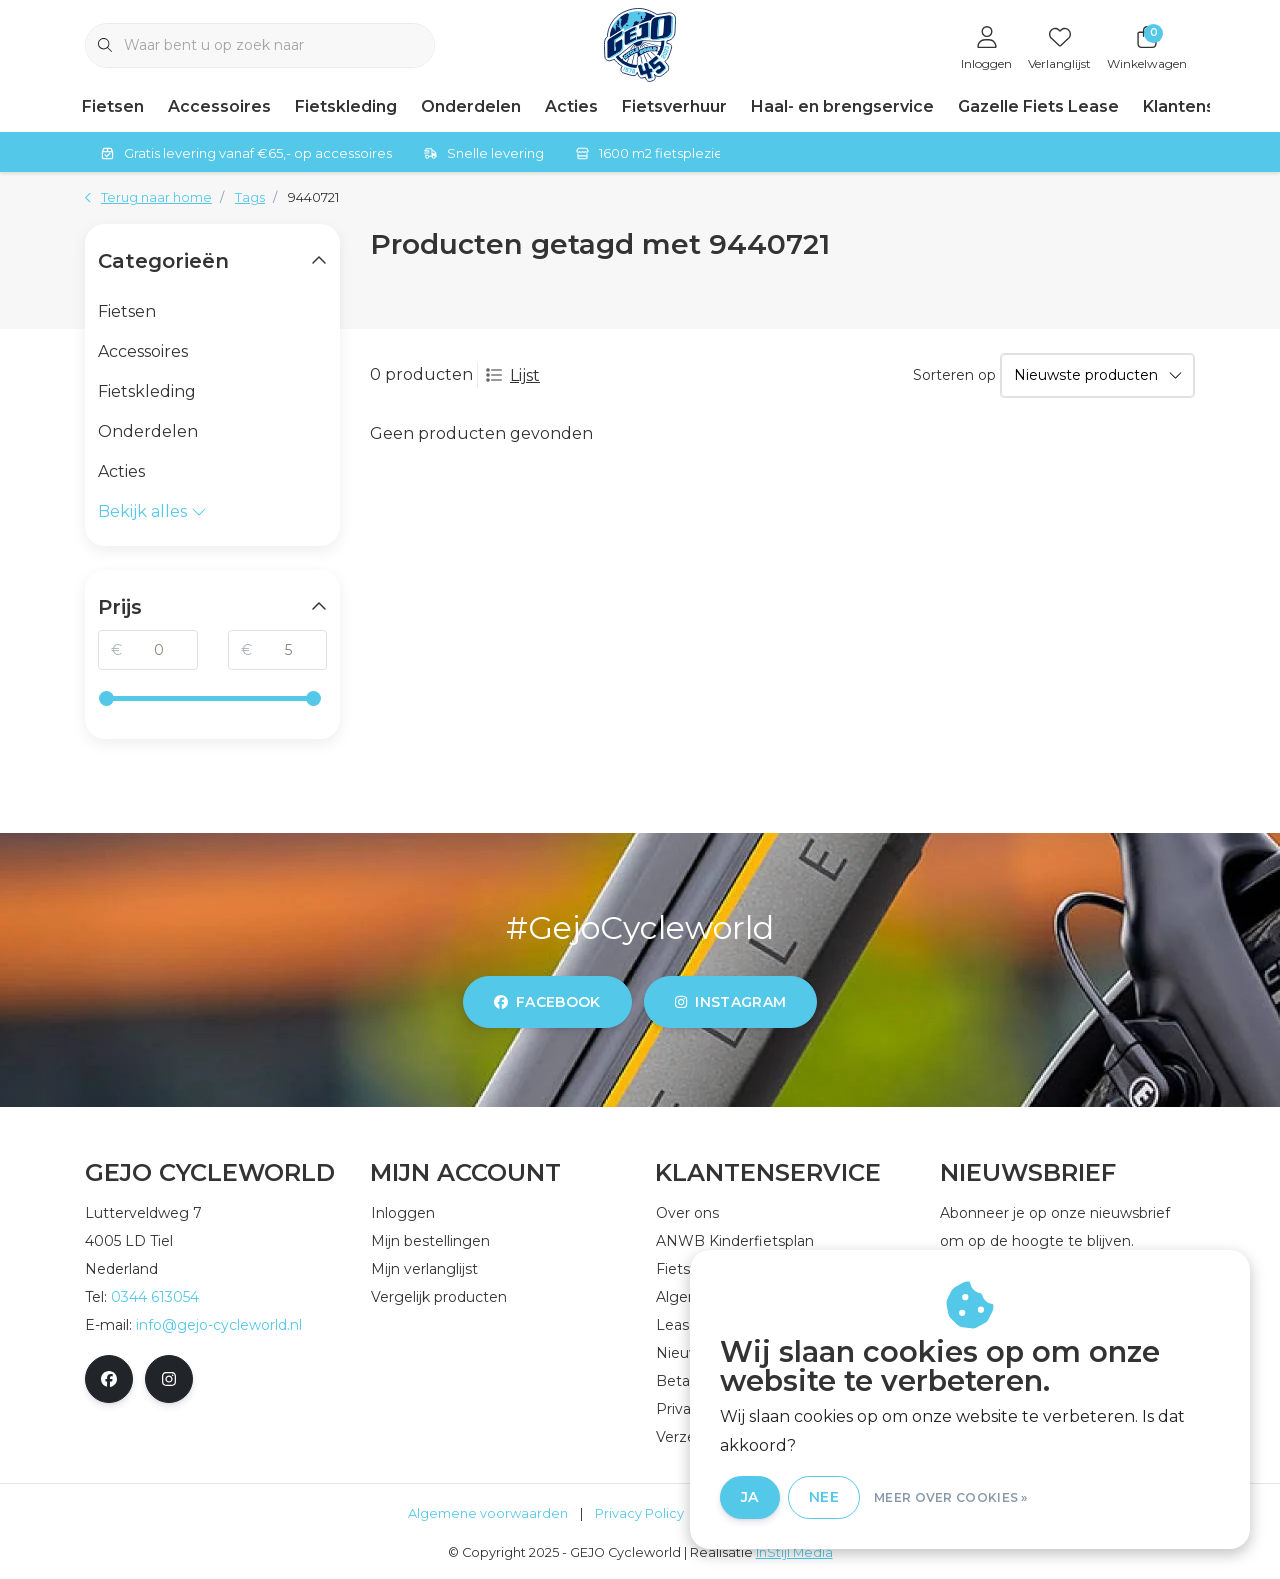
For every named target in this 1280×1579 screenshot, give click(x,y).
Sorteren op (954, 375)
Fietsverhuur (674, 106)
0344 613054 (155, 1297)
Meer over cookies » (951, 1497)
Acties (571, 106)
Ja (750, 1497)
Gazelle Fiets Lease (1038, 106)
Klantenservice (1205, 106)
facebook (547, 1002)
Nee (824, 1497)
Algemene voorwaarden (488, 1513)
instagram (730, 1002)
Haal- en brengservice (842, 106)
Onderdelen (471, 106)
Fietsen (113, 106)
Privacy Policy (639, 1513)
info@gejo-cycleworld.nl (219, 1325)
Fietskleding (346, 106)
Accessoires (219, 106)
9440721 (313, 197)
